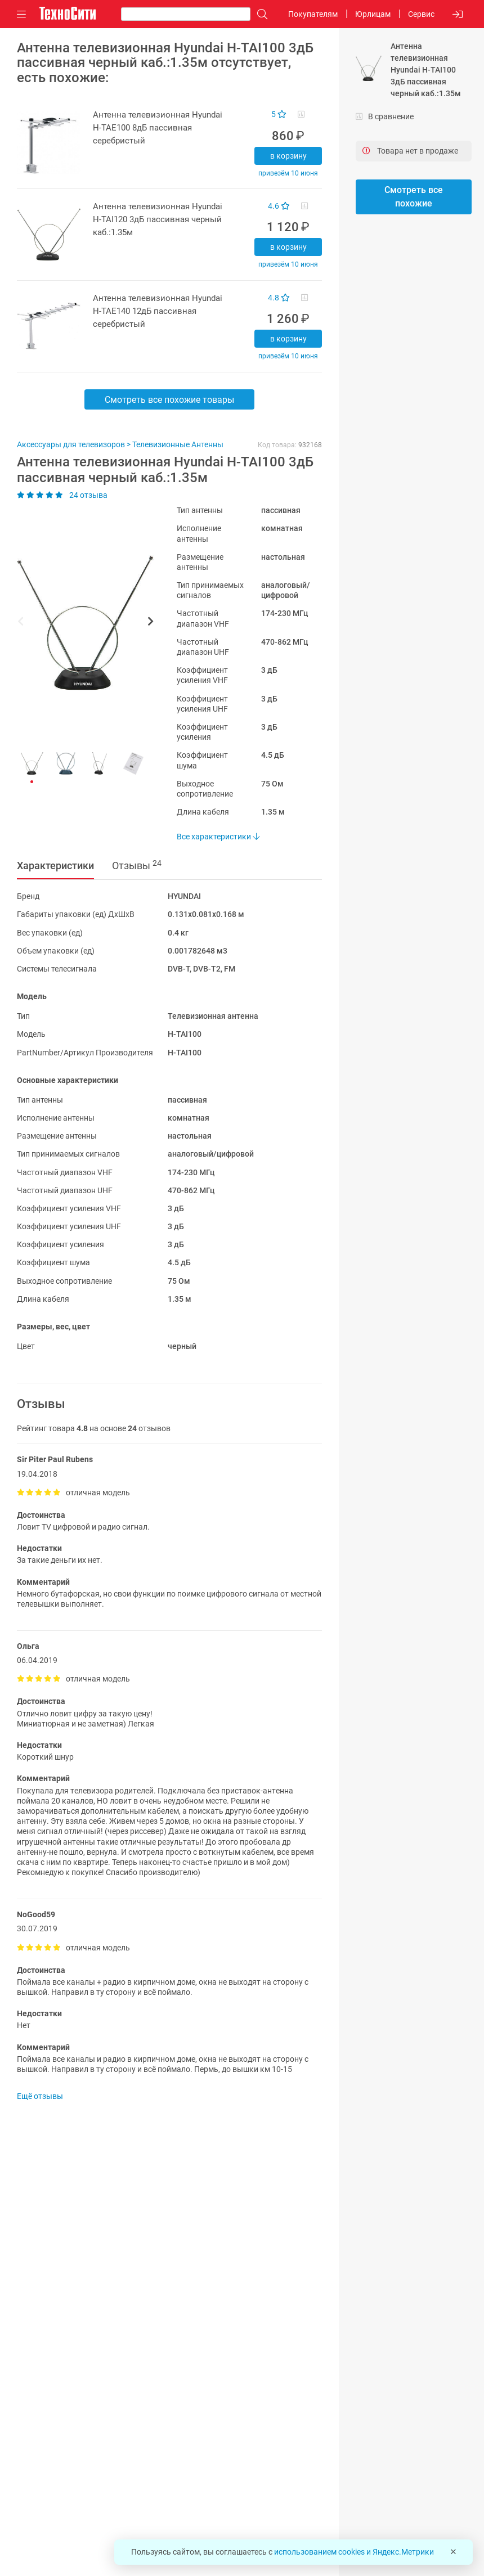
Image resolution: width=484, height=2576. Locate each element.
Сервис (421, 14)
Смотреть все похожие (413, 197)
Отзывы (137, 865)
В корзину (288, 155)
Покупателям (313, 14)
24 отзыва (62, 495)
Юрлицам (373, 14)
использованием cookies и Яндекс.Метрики (354, 2551)
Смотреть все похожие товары (169, 399)
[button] (80, 622)
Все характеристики (218, 836)
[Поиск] (259, 14)
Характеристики (55, 865)
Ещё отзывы (40, 2096)
